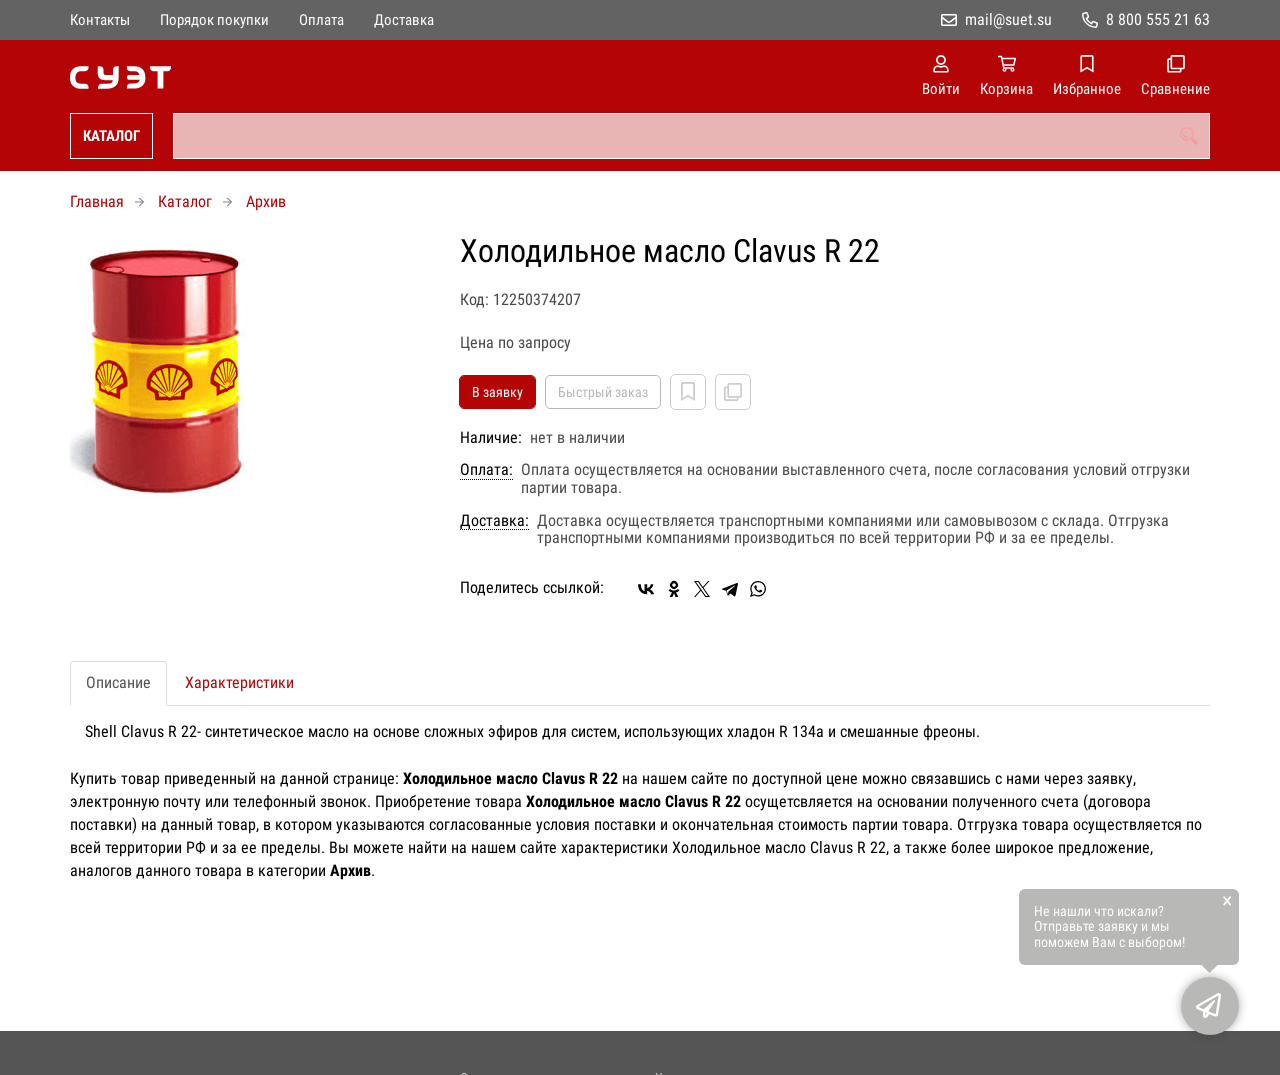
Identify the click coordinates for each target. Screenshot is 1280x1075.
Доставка (404, 20)
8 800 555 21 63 (1158, 19)
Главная (97, 201)
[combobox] (691, 136)
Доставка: (494, 521)
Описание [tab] (118, 682)
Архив (266, 201)
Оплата (321, 20)
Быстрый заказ (603, 392)
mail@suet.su (1008, 19)
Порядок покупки (214, 20)
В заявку (497, 392)
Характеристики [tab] (239, 682)
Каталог (111, 136)
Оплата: (486, 470)
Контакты (100, 20)
